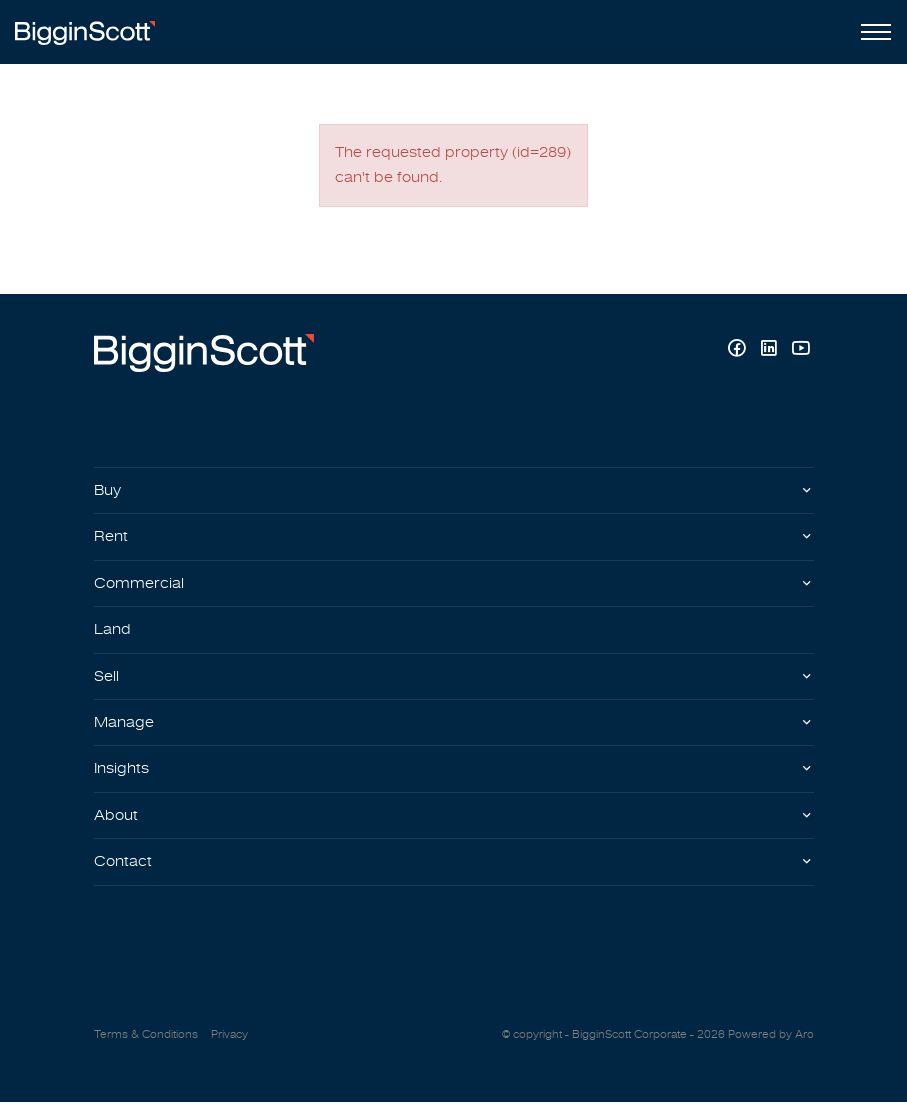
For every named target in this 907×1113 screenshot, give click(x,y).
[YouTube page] (800, 352)
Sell (107, 682)
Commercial (141, 588)
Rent (112, 540)
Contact (124, 872)
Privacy (229, 1044)
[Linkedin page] (771, 352)
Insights (124, 777)
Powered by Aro (771, 1044)
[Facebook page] (739, 352)
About (117, 825)
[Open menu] (872, 32)
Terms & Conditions (146, 1044)
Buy (109, 493)
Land (113, 635)
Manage (125, 730)
